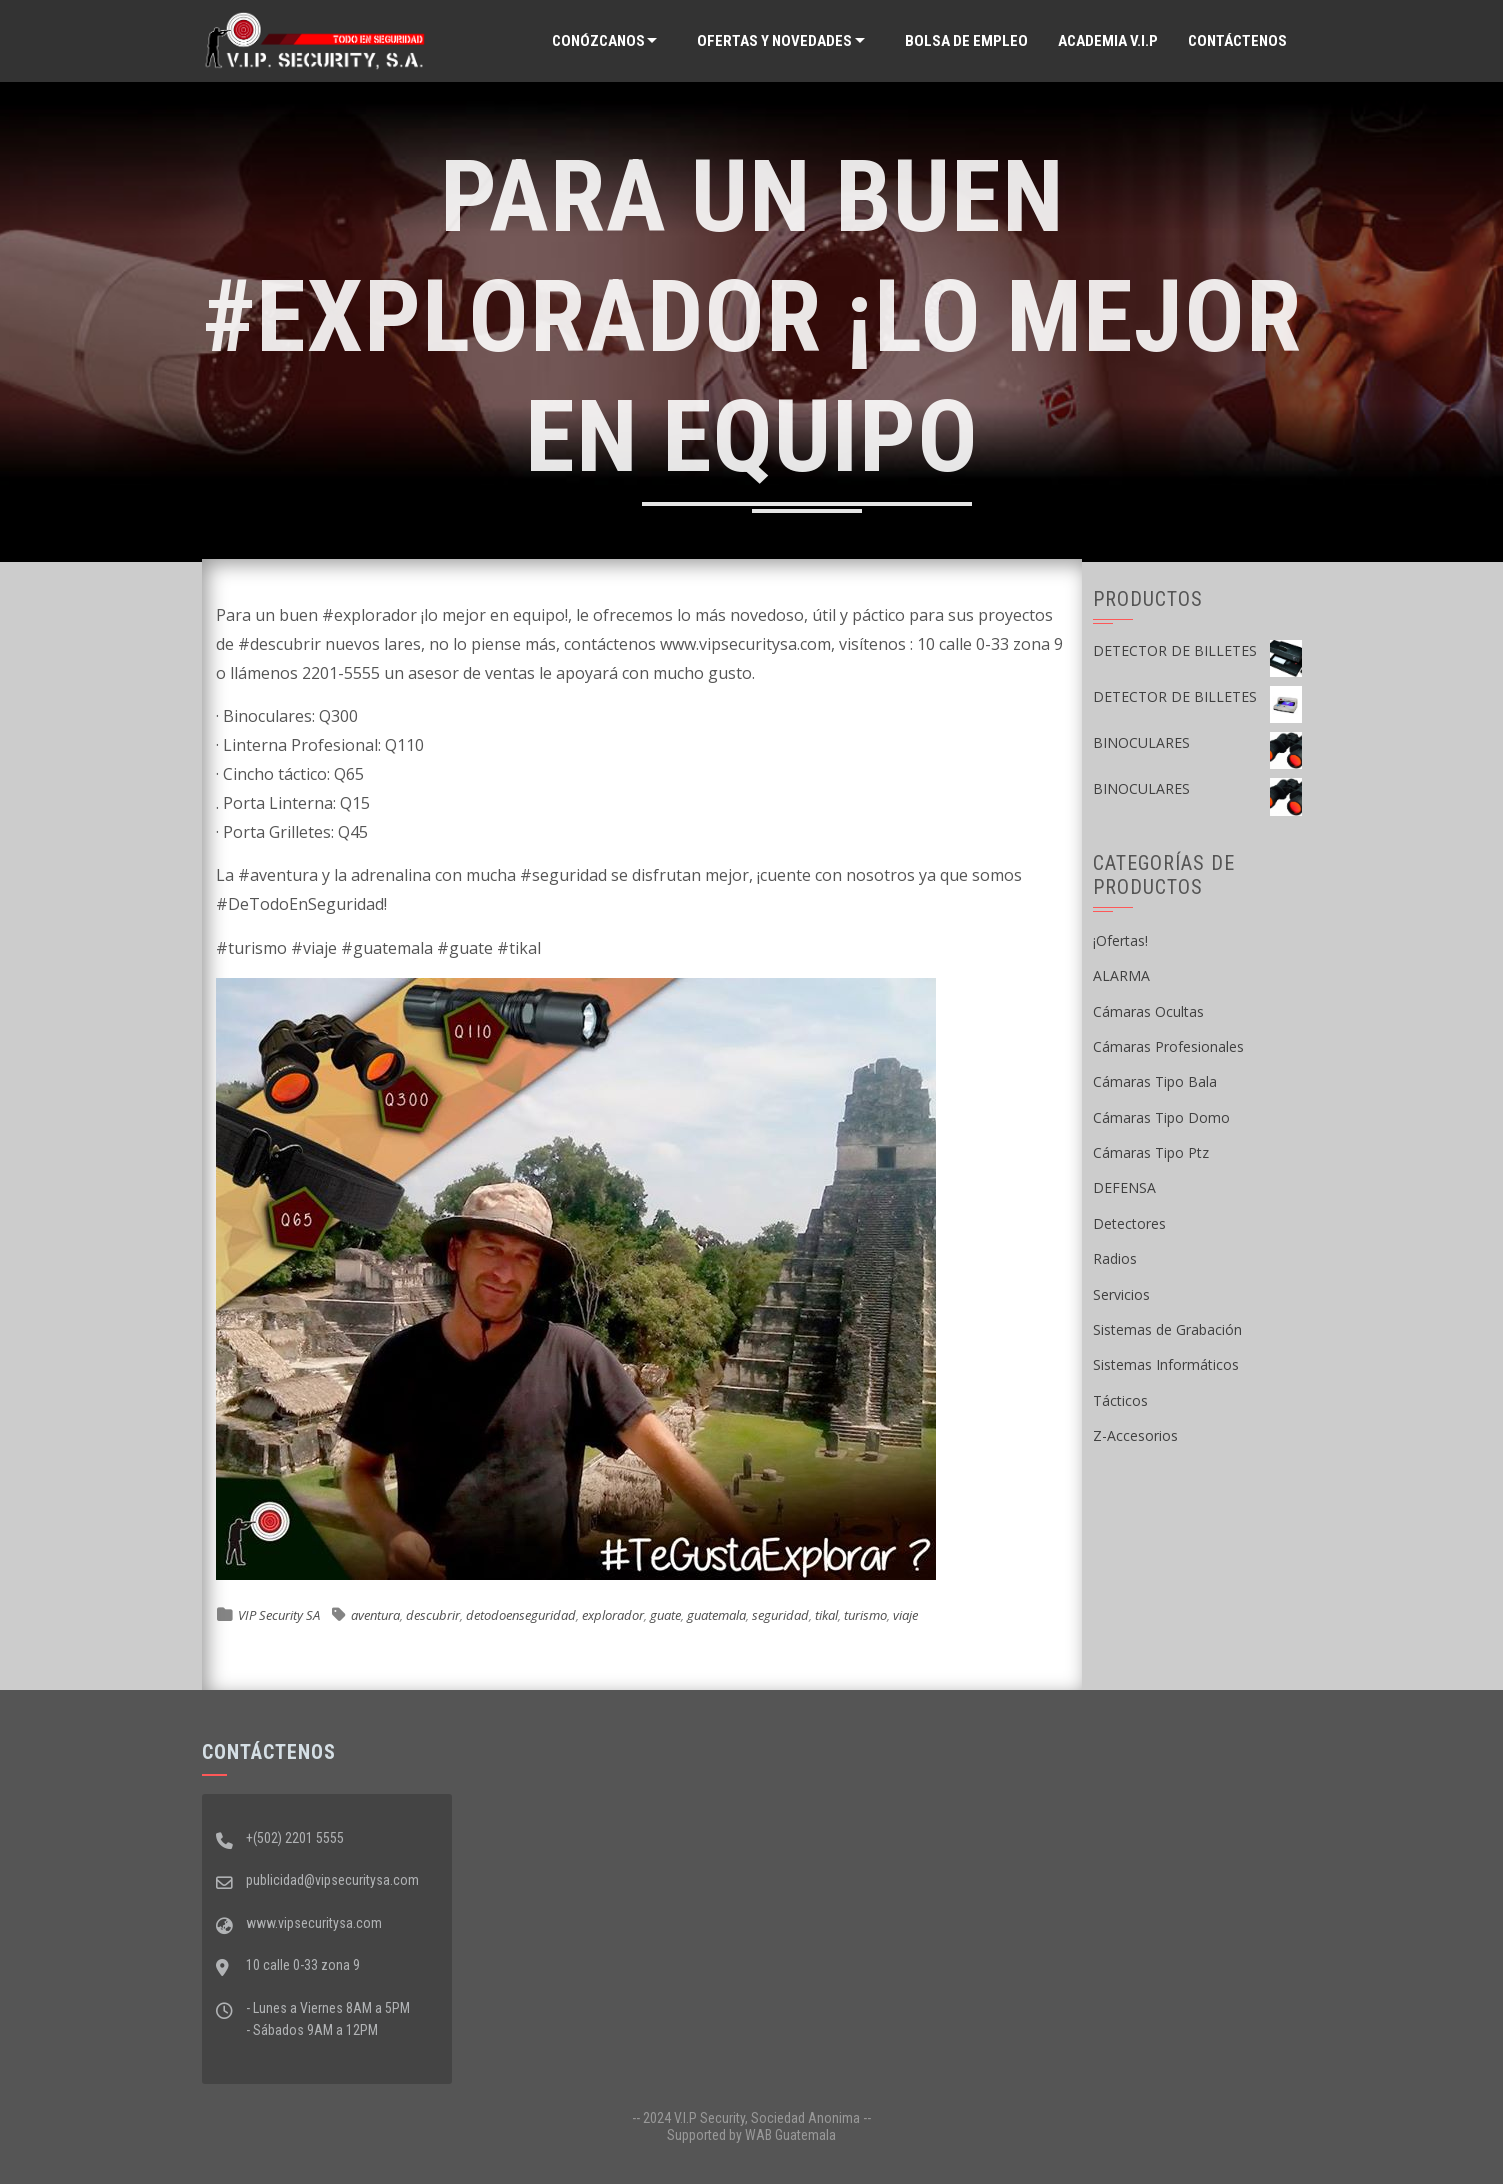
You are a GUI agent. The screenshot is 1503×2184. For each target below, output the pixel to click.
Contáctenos (1237, 41)
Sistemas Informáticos (1166, 1364)
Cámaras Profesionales (1168, 1046)
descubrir (433, 1615)
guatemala (716, 1615)
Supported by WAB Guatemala (751, 2135)
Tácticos (1120, 1400)
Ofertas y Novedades (774, 41)
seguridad (780, 1615)
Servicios (1121, 1294)
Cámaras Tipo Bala (1155, 1081)
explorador (613, 1615)
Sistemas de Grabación (1167, 1329)
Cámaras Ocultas (1148, 1011)
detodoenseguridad (521, 1615)
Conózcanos (598, 41)
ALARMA (1121, 975)
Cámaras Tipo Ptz (1151, 1152)
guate (665, 1615)
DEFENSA (1124, 1187)
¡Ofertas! (1120, 940)
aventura (375, 1615)
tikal (826, 1615)
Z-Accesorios (1135, 1435)
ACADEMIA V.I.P (1108, 41)
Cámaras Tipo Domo (1161, 1117)
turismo (865, 1615)
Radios (1115, 1258)
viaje (905, 1615)
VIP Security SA (279, 1615)
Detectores (1129, 1223)
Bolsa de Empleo (966, 41)
